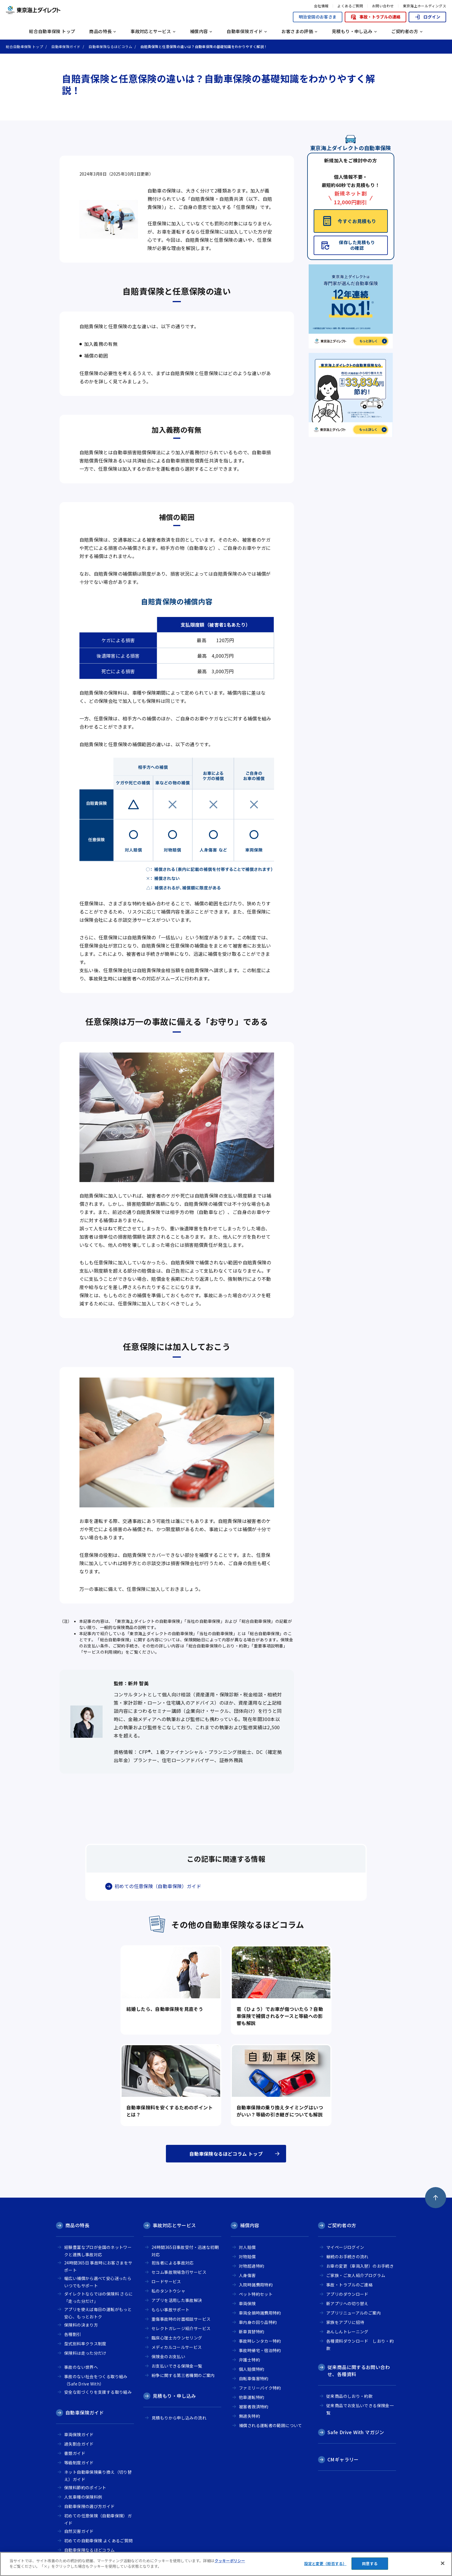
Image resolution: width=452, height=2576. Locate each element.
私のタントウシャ (168, 2291)
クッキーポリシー (230, 2560)
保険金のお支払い (168, 2356)
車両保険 (247, 2303)
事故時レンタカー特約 (260, 2341)
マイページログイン (345, 2247)
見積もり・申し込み (174, 2395)
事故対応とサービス (174, 2225)
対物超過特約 (251, 2266)
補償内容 (249, 2225)
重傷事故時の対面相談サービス (181, 2319)
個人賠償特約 (251, 2369)
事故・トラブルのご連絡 (349, 2285)
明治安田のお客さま (318, 17)
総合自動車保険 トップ (52, 31)
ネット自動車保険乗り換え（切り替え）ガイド (98, 2475)
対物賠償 (247, 2256)
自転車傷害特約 (254, 2378)
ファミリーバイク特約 (260, 2388)
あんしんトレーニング (347, 2331)
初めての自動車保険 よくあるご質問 (98, 2540)
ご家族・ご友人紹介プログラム (355, 2275)
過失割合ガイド (79, 2444)
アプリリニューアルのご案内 (353, 2313)
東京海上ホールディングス (424, 5)
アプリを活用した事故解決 (177, 2300)
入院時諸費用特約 (256, 2285)
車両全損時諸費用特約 (260, 2313)
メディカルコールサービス (177, 2347)
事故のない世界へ (81, 2367)
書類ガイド (74, 2453)
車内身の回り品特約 (258, 2322)
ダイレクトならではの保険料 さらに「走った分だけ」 (98, 2297)
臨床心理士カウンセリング (177, 2338)
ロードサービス (166, 2281)
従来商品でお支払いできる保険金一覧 (360, 2409)
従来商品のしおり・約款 (349, 2396)
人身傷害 (247, 2275)
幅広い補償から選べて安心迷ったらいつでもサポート (97, 2281)
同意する (370, 2563)
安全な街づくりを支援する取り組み (98, 2392)
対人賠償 (247, 2247)
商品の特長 (77, 2225)
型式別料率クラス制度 (85, 2344)
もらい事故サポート (170, 2310)
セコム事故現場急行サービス (179, 2272)
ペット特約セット (256, 2294)
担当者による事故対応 (173, 2263)
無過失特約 (249, 2416)
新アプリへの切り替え (347, 2303)
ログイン (427, 17)
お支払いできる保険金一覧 (177, 2366)
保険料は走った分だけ (85, 2353)
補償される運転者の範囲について (270, 2425)
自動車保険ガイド (84, 2412)
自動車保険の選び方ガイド (89, 2506)
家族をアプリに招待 (345, 2322)
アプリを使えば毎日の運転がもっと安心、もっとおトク (98, 2313)
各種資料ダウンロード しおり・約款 (360, 2344)
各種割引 (72, 2334)
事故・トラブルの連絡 (375, 17)
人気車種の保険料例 (83, 2497)
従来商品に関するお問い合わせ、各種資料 (358, 2371)
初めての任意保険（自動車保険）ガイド (158, 1886)
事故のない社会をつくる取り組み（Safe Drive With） (96, 2380)
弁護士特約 (249, 2360)
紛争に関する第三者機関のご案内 (183, 2375)
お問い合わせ (383, 5)
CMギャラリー (343, 2459)
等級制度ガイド (79, 2463)
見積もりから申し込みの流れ (179, 2418)
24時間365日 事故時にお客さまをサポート (98, 2266)
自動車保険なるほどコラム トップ (226, 2153)
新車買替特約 (251, 2331)
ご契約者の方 (341, 2225)
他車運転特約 (251, 2397)
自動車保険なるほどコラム (89, 2550)
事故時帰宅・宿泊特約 (260, 2350)
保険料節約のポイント (85, 2487)
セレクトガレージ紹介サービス (181, 2328)
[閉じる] (442, 2563)
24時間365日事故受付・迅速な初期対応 (185, 2250)
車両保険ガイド (79, 2434)
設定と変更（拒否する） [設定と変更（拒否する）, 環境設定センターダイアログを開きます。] (325, 2563)
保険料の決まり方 (81, 2325)
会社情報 (321, 5)
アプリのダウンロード (347, 2294)
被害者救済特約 (254, 2407)
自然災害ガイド (79, 2531)
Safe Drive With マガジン (355, 2432)
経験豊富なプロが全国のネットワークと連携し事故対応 (98, 2250)
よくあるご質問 (350, 5)
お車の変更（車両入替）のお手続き (360, 2266)
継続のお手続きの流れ (347, 2256)
